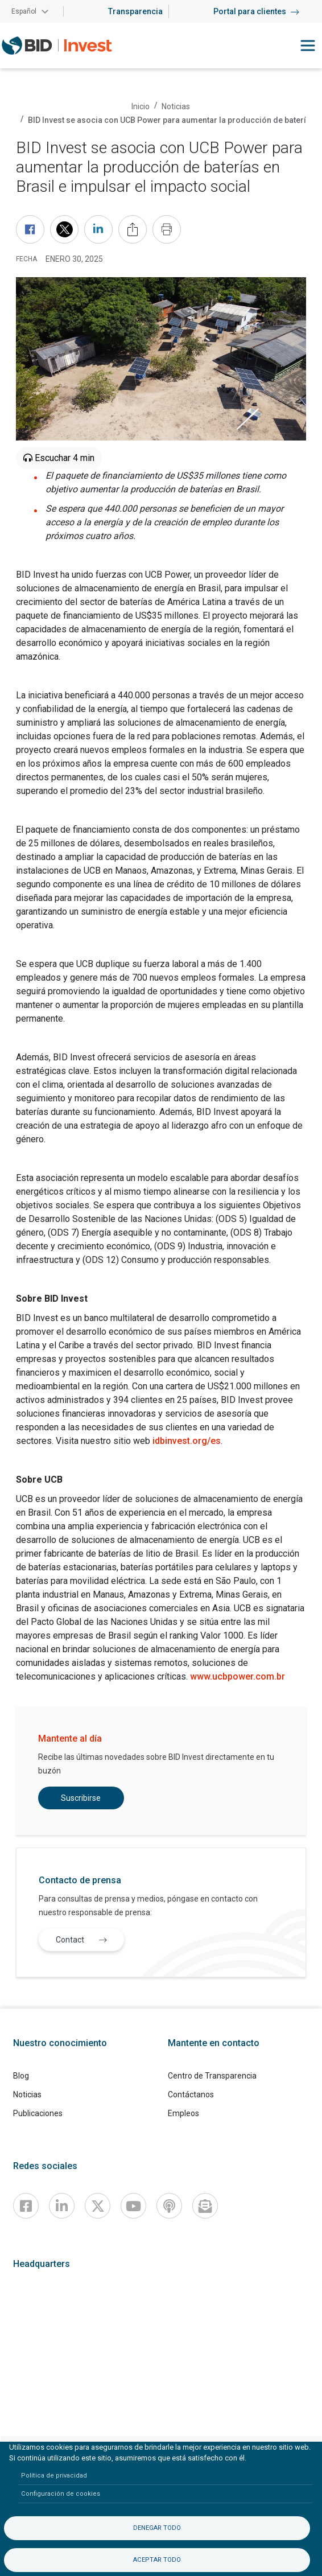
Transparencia (135, 11)
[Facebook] (26, 2206)
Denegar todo (157, 2528)
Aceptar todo (157, 2559)
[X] (97, 2206)
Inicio (140, 106)
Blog (21, 2075)
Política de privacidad (54, 2475)
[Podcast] (169, 2206)
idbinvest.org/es (186, 1440)
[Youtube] (133, 2206)
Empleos (183, 2113)
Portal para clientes (256, 11)
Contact (84, 1939)
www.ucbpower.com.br (237, 1676)
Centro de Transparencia (212, 2075)
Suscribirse (81, 1798)
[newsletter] (205, 2206)
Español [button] (23, 11)
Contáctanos (191, 2094)
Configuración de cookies (60, 2493)
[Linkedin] (62, 2206)
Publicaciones (38, 2113)
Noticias (176, 106)
